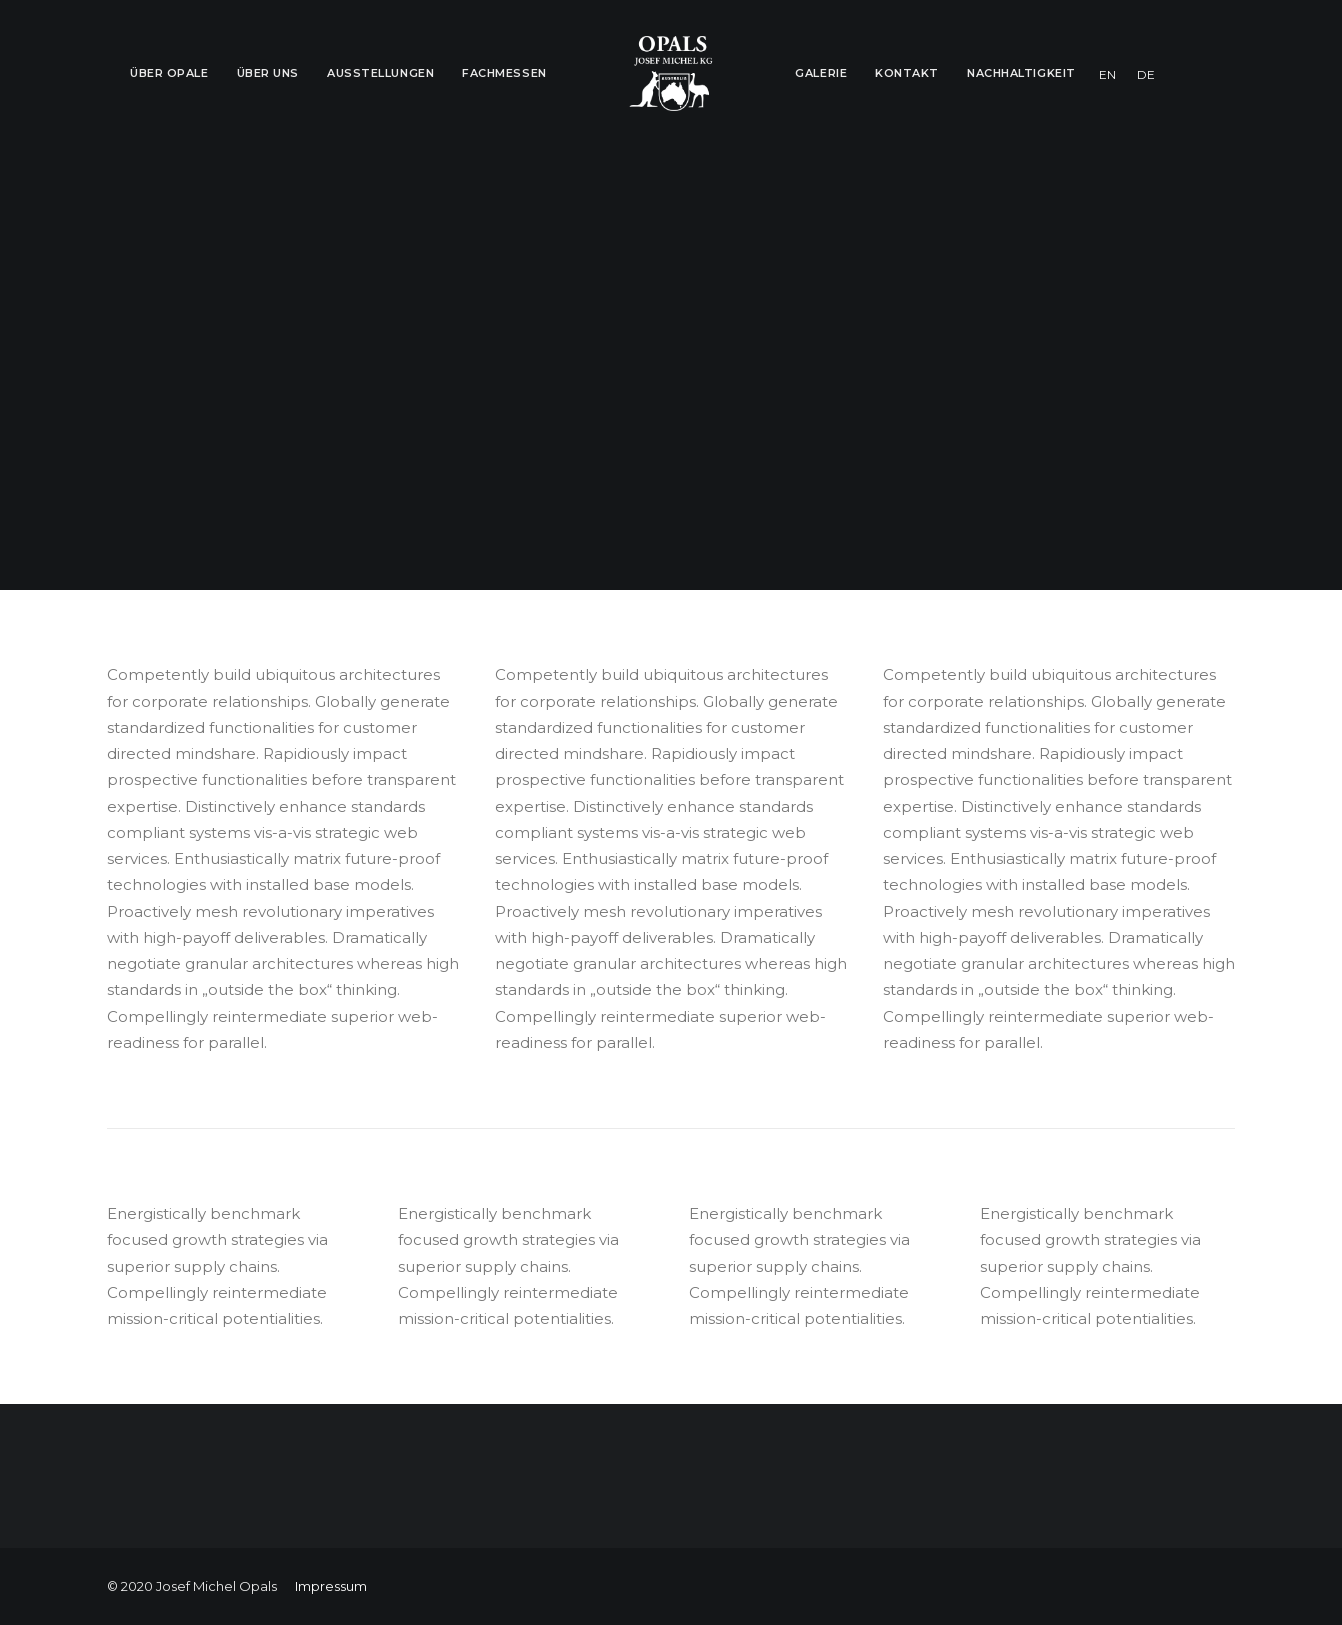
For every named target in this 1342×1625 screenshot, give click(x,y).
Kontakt (907, 73)
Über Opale (169, 73)
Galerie (821, 73)
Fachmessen (504, 73)
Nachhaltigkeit (1021, 73)
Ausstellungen (380, 73)
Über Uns (268, 73)
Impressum (331, 1586)
